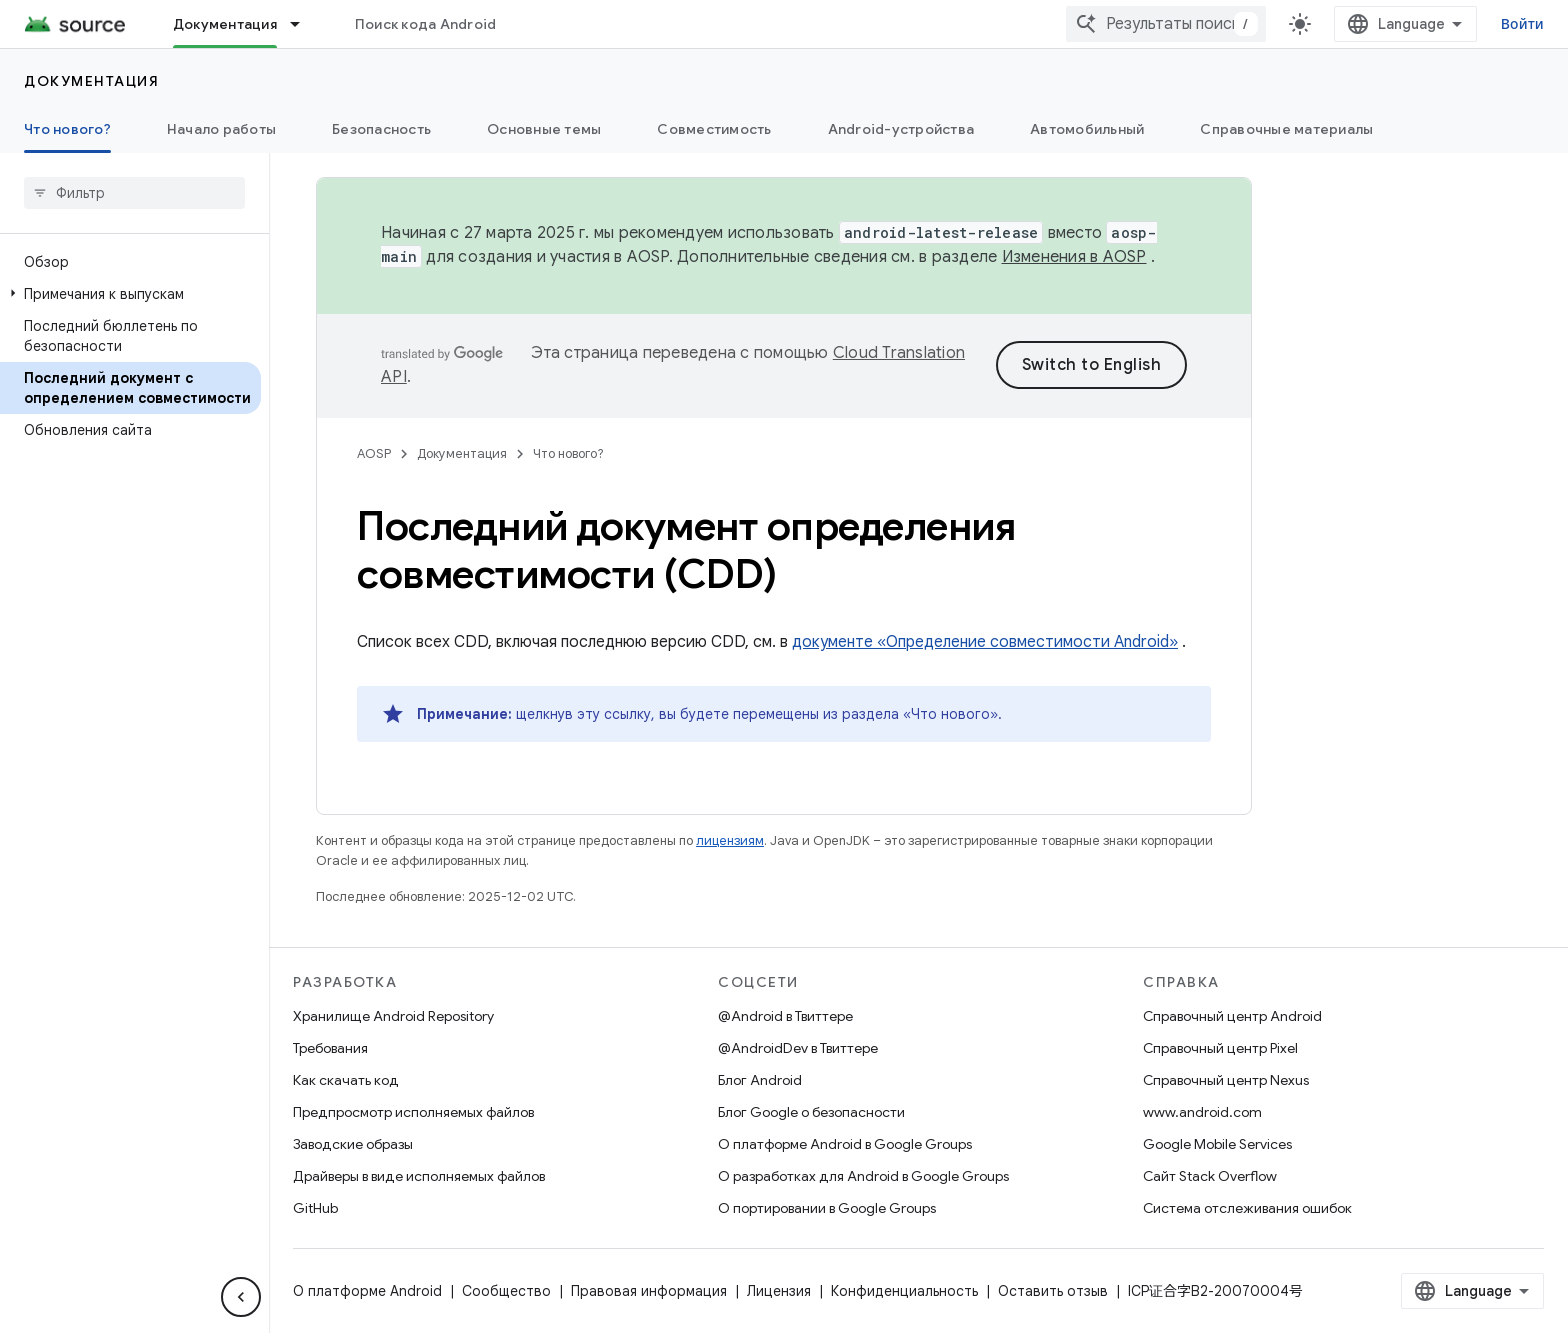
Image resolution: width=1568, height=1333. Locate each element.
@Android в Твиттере (785, 1016)
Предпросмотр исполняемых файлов (413, 1112)
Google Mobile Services (1217, 1144)
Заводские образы (353, 1144)
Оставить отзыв (1053, 1291)
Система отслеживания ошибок (1247, 1208)
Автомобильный (1087, 129)
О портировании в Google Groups (827, 1208)
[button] (130, 294)
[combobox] (1166, 24)
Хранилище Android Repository (393, 1016)
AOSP (374, 453)
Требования (330, 1048)
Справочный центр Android (1232, 1016)
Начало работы (221, 129)
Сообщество (506, 1291)
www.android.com (1202, 1112)
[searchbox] (134, 193)
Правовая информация (649, 1291)
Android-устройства (901, 129)
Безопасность (381, 129)
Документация (91, 81)
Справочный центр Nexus (1226, 1080)
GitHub (315, 1208)
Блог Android (760, 1080)
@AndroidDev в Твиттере (798, 1048)
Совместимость (714, 129)
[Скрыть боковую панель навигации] (241, 1297)
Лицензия (779, 1291)
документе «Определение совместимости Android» (985, 642)
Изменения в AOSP (1074, 257)
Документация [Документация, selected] (225, 24)
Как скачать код (346, 1080)
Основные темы (544, 129)
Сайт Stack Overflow (1210, 1176)
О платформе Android (367, 1291)
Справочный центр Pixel (1220, 1048)
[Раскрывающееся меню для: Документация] (304, 24)
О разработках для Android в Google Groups (863, 1176)
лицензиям (730, 840)
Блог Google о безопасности (811, 1112)
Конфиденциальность (904, 1291)
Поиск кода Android (426, 24)
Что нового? (568, 453)
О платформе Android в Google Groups (845, 1144)
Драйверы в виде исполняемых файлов (419, 1176)
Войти (1522, 24)
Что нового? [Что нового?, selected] (67, 129)
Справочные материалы (1286, 129)
